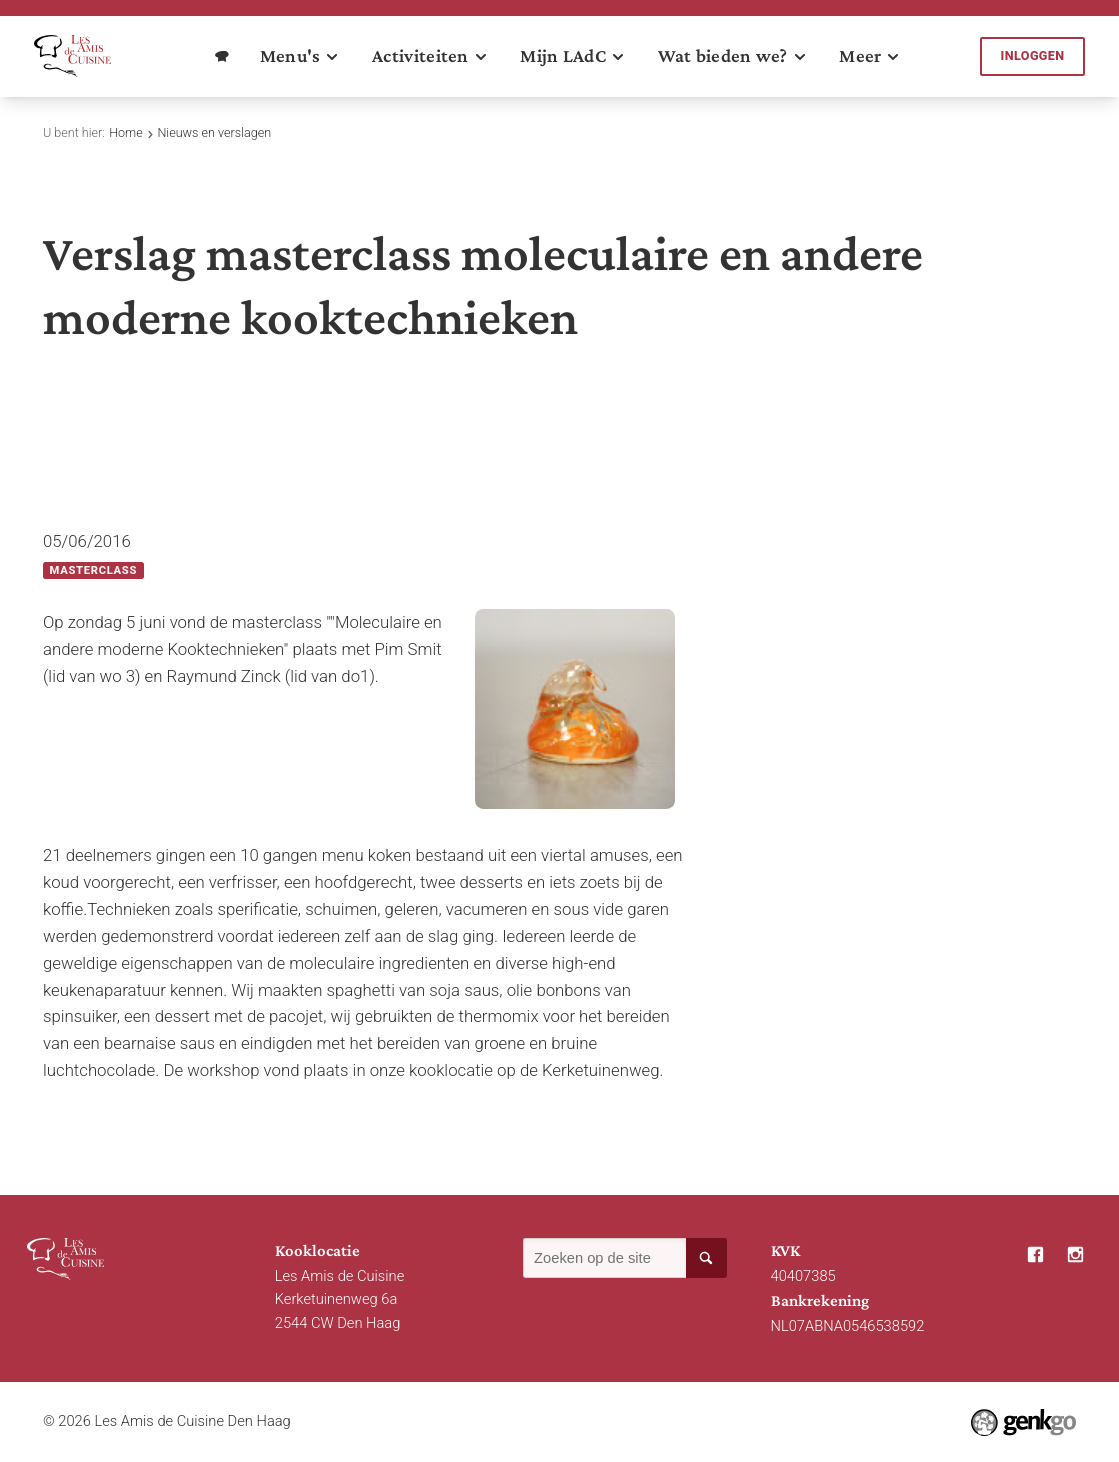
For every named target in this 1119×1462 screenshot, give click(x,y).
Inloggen (1033, 55)
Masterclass (94, 570)
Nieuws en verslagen (214, 132)
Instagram (1076, 1255)
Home (126, 132)
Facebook (1035, 1255)
